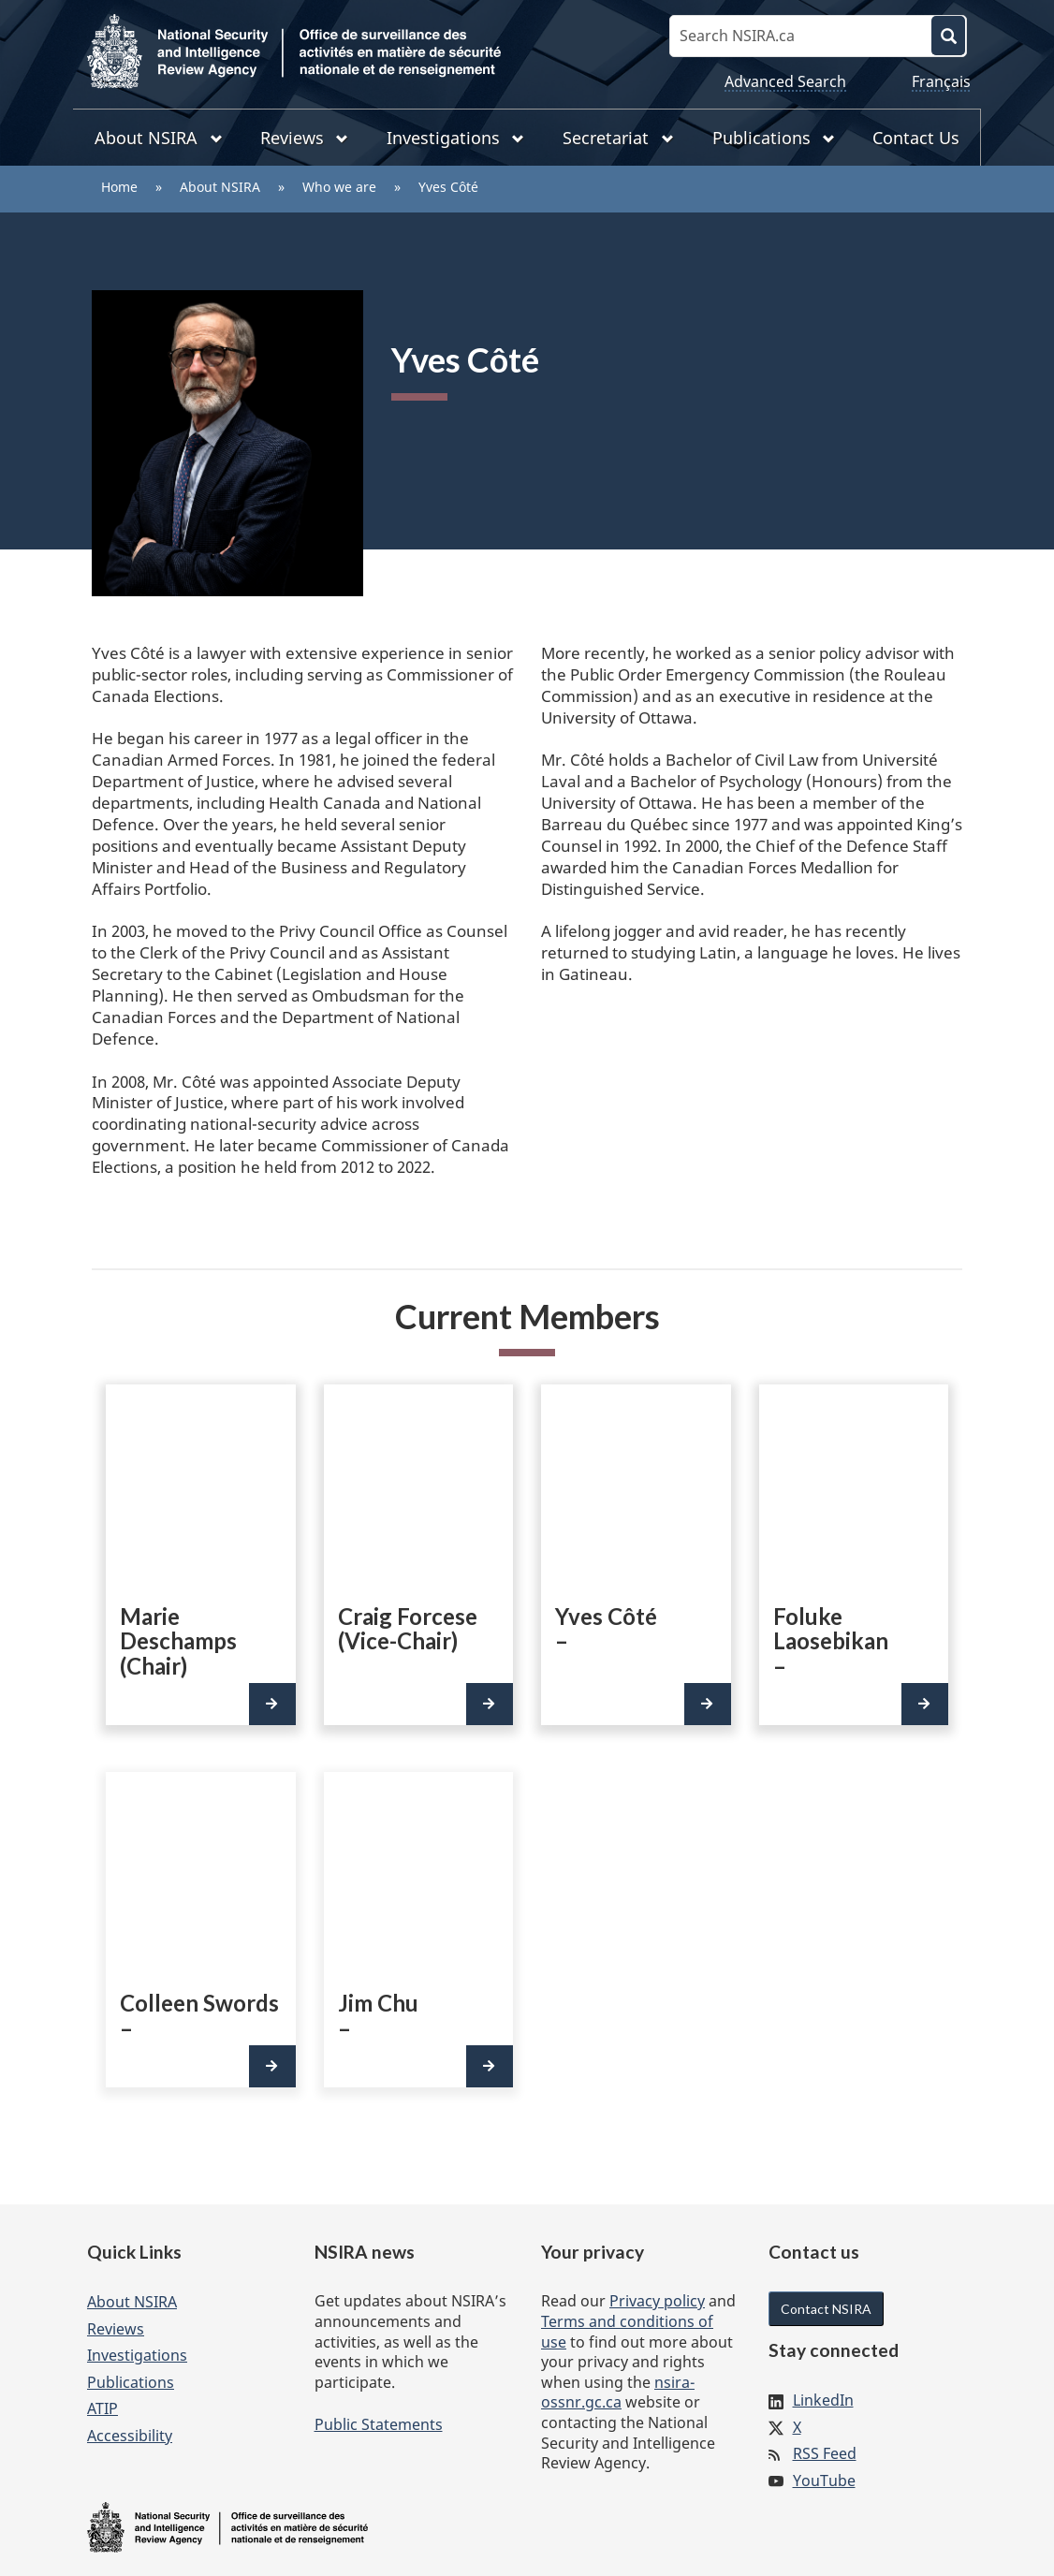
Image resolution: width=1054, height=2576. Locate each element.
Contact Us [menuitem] (915, 137)
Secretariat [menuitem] (618, 137)
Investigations (137, 2355)
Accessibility (129, 2435)
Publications (130, 2382)
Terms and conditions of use (627, 2331)
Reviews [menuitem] (304, 137)
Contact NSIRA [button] (826, 2309)
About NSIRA (220, 187)
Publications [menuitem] (774, 137)
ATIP (102, 2408)
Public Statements (379, 2424)
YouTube (824, 2480)
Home (119, 187)
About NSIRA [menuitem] (159, 137)
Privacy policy (657, 2301)
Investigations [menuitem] (456, 137)
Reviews (115, 2329)
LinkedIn (823, 2400)
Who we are (339, 187)
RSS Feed (824, 2453)
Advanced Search (785, 81)
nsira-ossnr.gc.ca (618, 2392)
